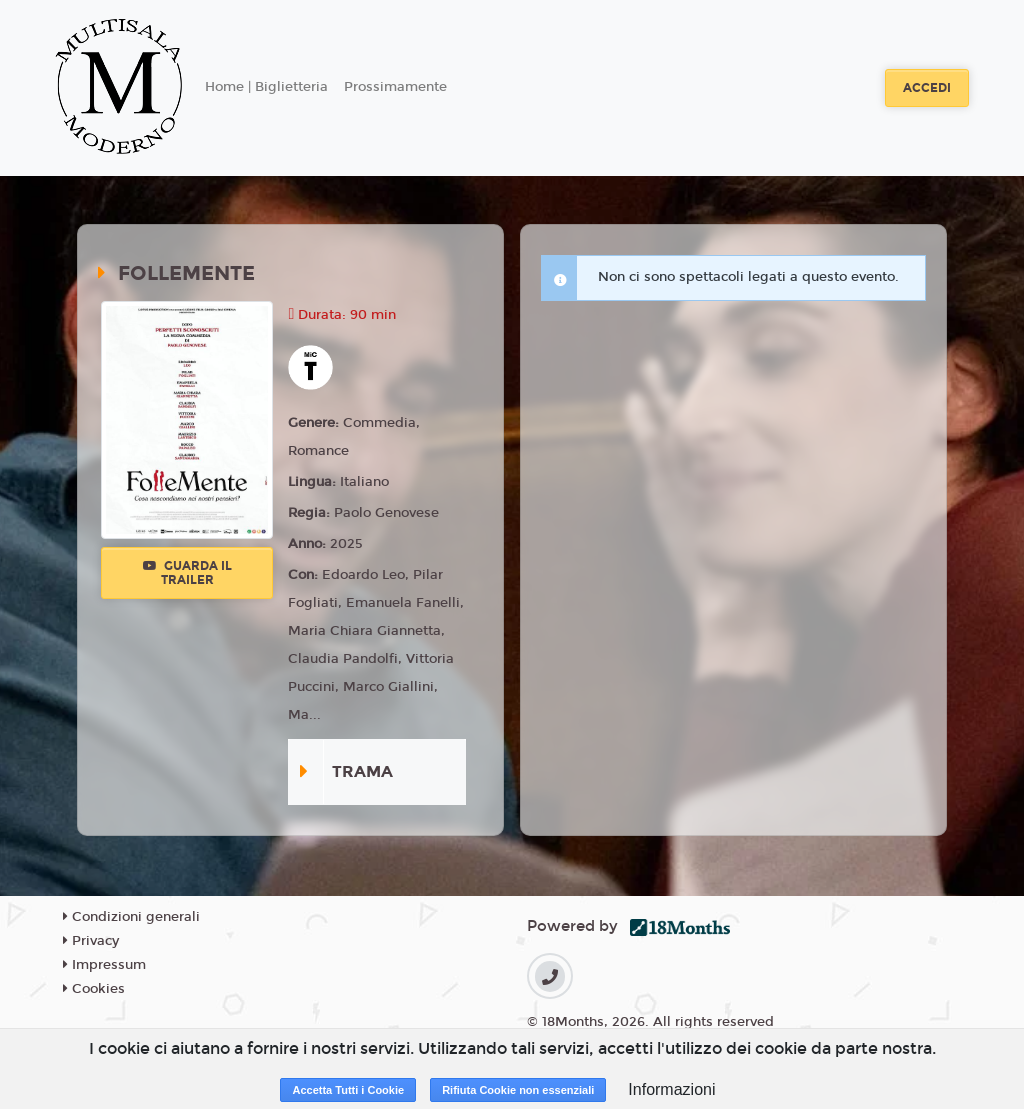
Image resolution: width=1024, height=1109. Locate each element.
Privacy (91, 941)
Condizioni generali (131, 917)
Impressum (104, 965)
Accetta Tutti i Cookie (348, 1090)
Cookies (94, 989)
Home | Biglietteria (266, 87)
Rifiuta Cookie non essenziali (518, 1090)
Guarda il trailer (187, 573)
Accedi (927, 88)
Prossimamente (395, 87)
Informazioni (671, 1089)
